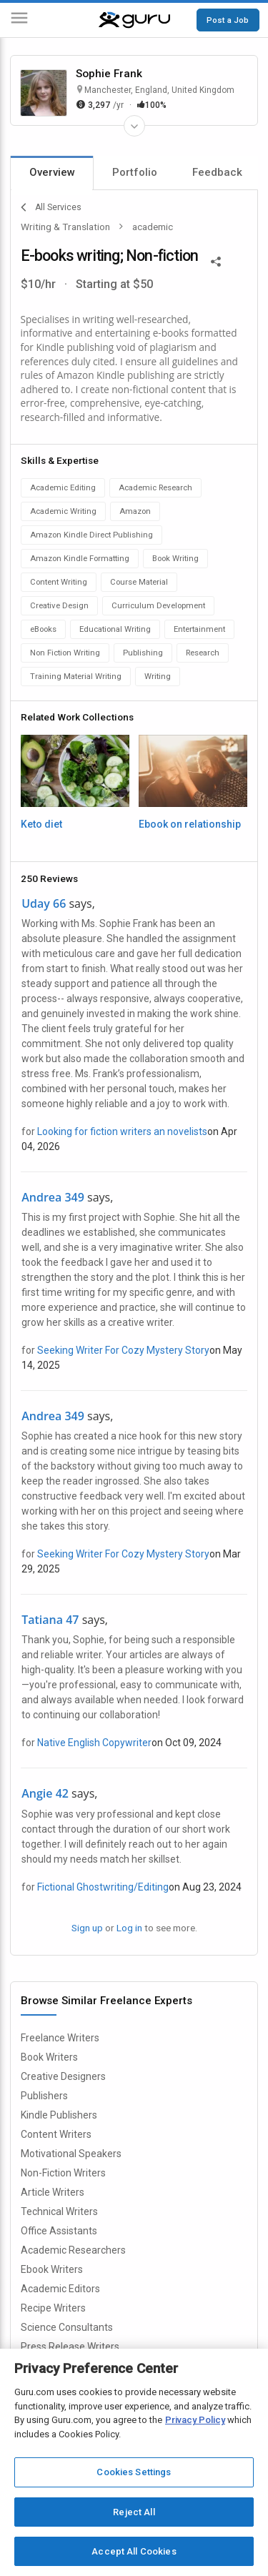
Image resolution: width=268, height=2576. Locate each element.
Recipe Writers (53, 2308)
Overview (52, 172)
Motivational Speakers (71, 2153)
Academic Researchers (73, 2250)
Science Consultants (67, 2327)
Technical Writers (59, 2211)
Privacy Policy (195, 2419)
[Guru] (134, 20)
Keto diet (41, 824)
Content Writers (56, 2134)
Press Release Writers (70, 2346)
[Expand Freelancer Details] (134, 126)
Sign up (87, 1927)
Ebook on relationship (190, 824)
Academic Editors (60, 2288)
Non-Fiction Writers (63, 2173)
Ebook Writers (52, 2269)
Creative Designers (63, 2076)
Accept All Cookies (133, 2551)
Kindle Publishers (59, 2115)
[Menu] (19, 20)
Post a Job (228, 20)
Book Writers (49, 2057)
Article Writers (52, 2192)
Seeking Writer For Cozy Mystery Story (123, 1350)
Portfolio (134, 172)
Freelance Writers (60, 2038)
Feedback (217, 172)
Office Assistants (59, 2230)
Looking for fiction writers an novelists (122, 1131)
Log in (129, 1927)
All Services (51, 207)
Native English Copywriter (94, 1742)
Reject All (133, 2512)
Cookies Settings (133, 2472)
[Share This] (215, 260)
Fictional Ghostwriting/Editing (103, 1887)
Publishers (44, 2095)
